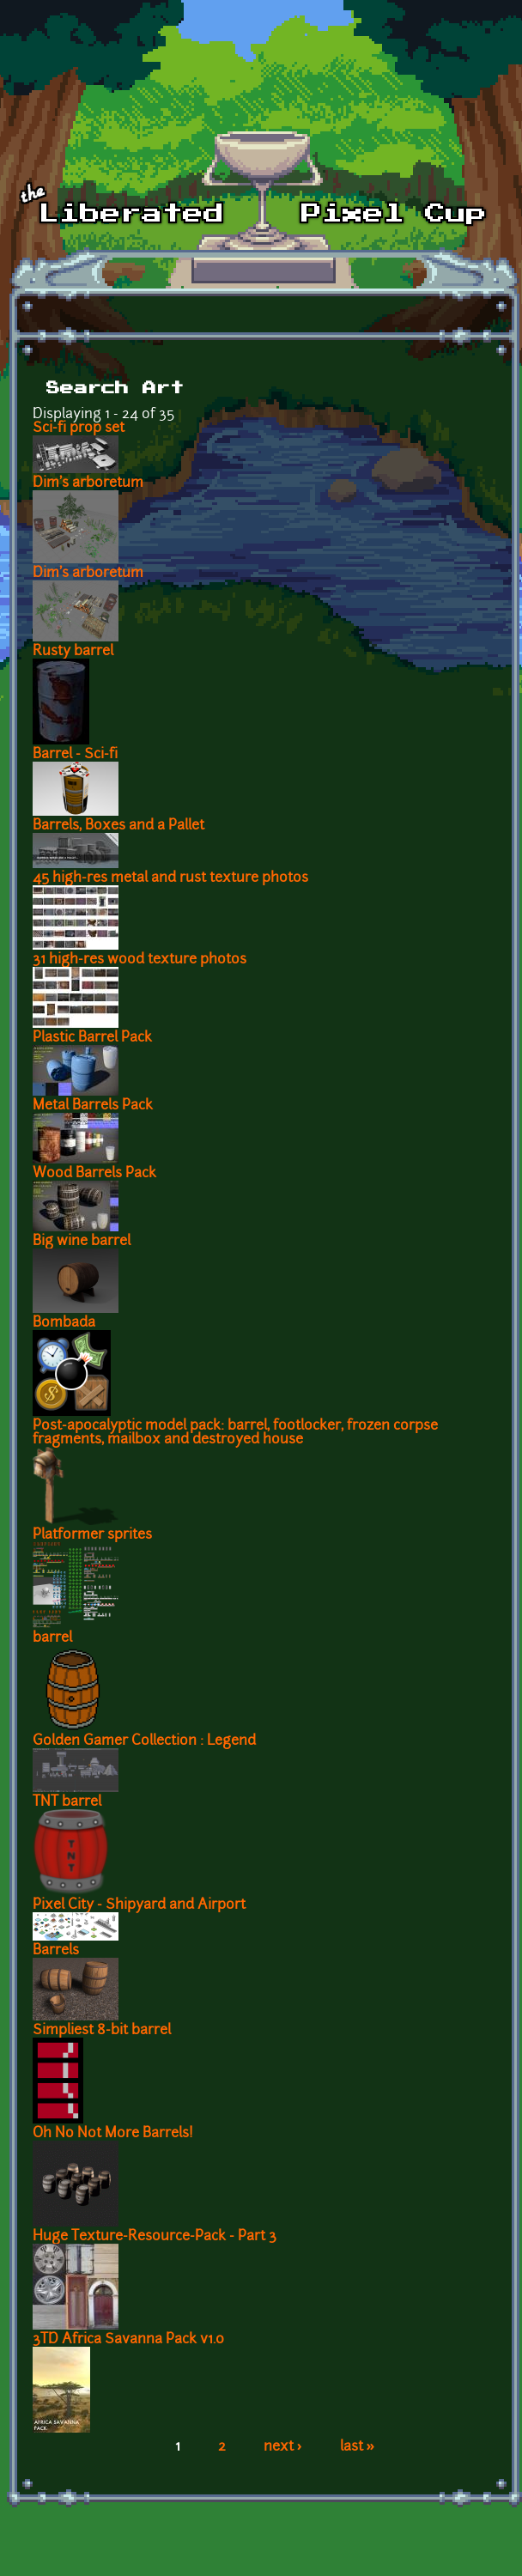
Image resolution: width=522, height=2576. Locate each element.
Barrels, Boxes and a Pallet (118, 826)
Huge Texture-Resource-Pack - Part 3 (154, 2237)
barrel (52, 1638)
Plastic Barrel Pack (92, 1038)
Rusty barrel (73, 652)
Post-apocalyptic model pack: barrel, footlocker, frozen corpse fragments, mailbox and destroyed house (235, 1433)
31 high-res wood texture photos (139, 960)
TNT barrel (67, 1802)
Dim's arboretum (88, 483)
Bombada (64, 1323)
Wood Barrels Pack (94, 1174)
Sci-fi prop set (78, 428)
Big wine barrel (81, 1242)
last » (357, 2447)
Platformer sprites (92, 1535)
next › (283, 2447)
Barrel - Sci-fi (75, 755)
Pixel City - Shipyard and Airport (139, 1905)
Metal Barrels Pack (93, 1106)
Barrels (56, 1951)
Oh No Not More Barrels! (113, 2134)
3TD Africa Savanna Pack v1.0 (128, 2340)
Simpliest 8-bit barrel (102, 2031)
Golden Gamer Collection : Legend (144, 1741)
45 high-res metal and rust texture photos (170, 878)
